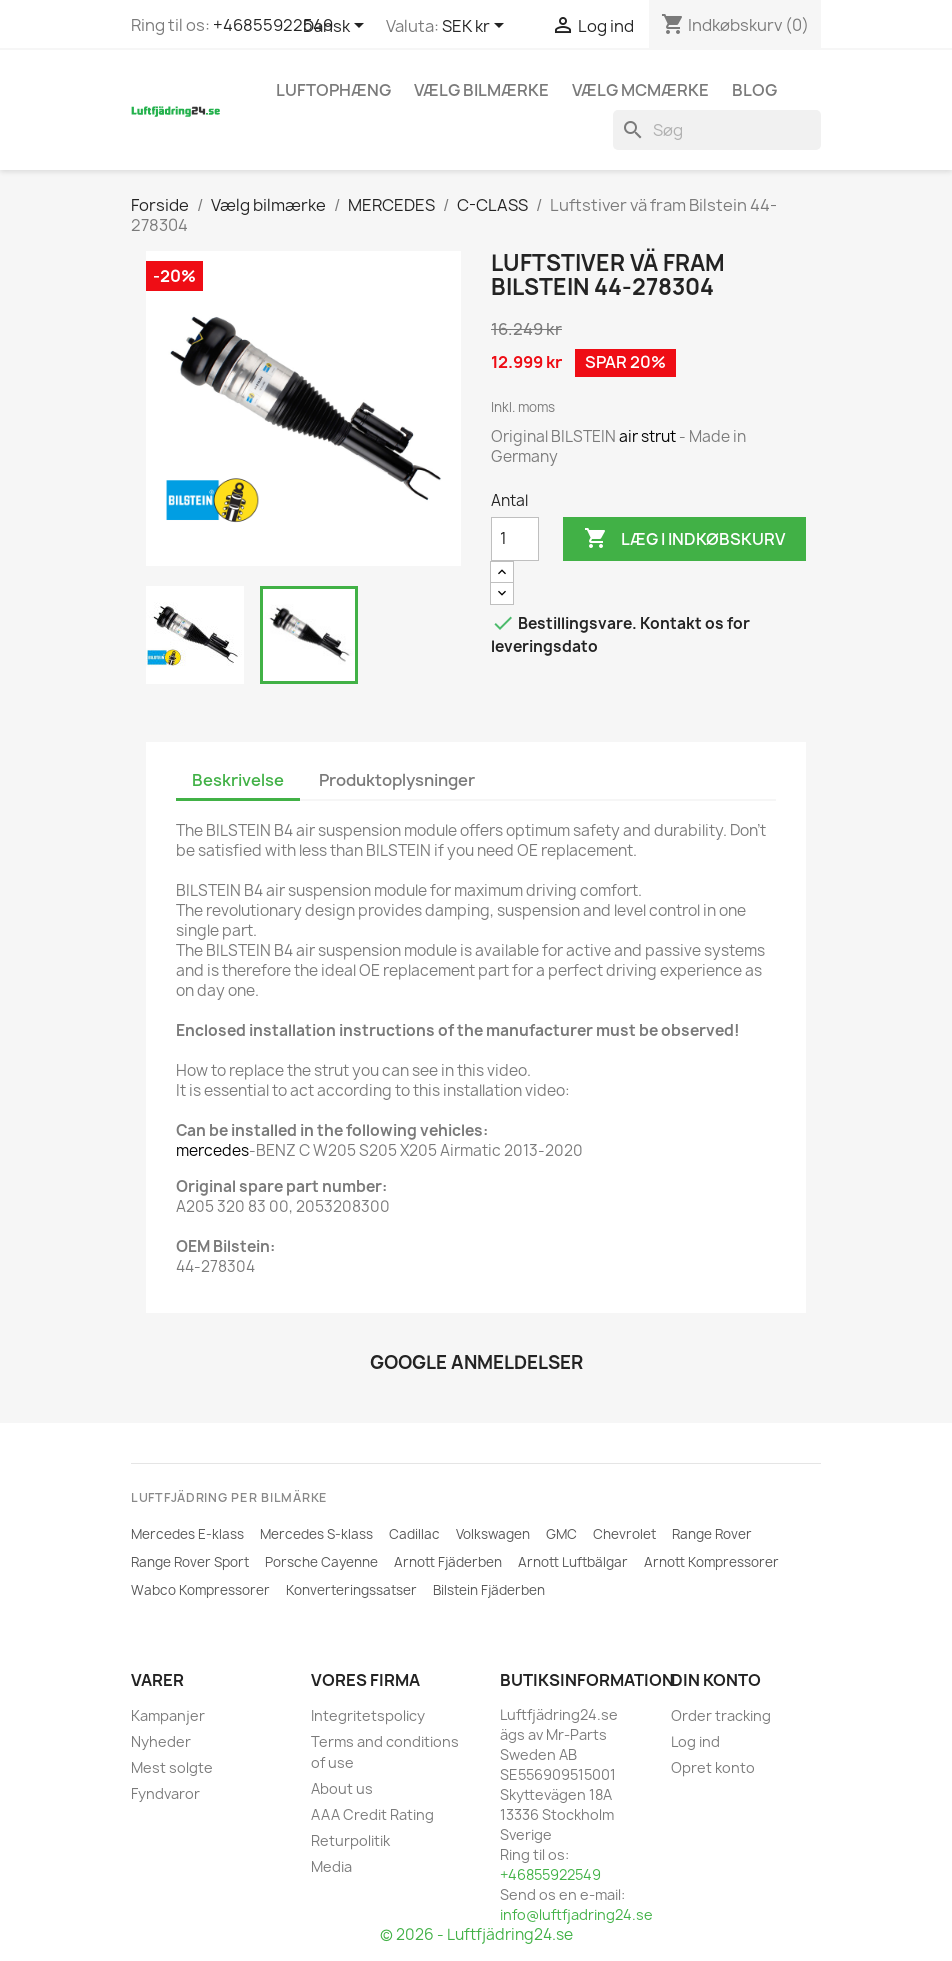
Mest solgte (172, 1767)
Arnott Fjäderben (448, 1562)
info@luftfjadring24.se (576, 1914)
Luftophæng (333, 90)
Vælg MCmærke (640, 90)
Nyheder (161, 1741)
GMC (561, 1534)
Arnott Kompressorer (711, 1562)
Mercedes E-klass (187, 1534)
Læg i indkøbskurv (684, 539)
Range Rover (712, 1534)
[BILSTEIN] (212, 500)
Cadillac (414, 1534)
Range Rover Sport (190, 1562)
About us (342, 1788)
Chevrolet (624, 1534)
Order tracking (721, 1715)
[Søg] (717, 130)
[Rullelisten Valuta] (476, 27)
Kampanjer (168, 1715)
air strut (647, 436)
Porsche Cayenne (321, 1562)
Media (331, 1866)
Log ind (695, 1741)
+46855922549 (273, 25)
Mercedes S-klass (316, 1534)
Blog (754, 90)
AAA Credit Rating (372, 1814)
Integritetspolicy (368, 1715)
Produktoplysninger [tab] (397, 780)
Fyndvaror (165, 1793)
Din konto (716, 1680)
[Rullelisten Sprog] (337, 27)
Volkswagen (493, 1534)
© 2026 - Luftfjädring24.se (476, 1934)
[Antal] (515, 539)
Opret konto (713, 1767)
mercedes (212, 1150)
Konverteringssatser (351, 1590)
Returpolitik (350, 1840)
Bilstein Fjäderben (489, 1590)
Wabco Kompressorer (200, 1590)
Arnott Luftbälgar (573, 1562)
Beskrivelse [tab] (238, 780)
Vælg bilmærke (481, 90)
